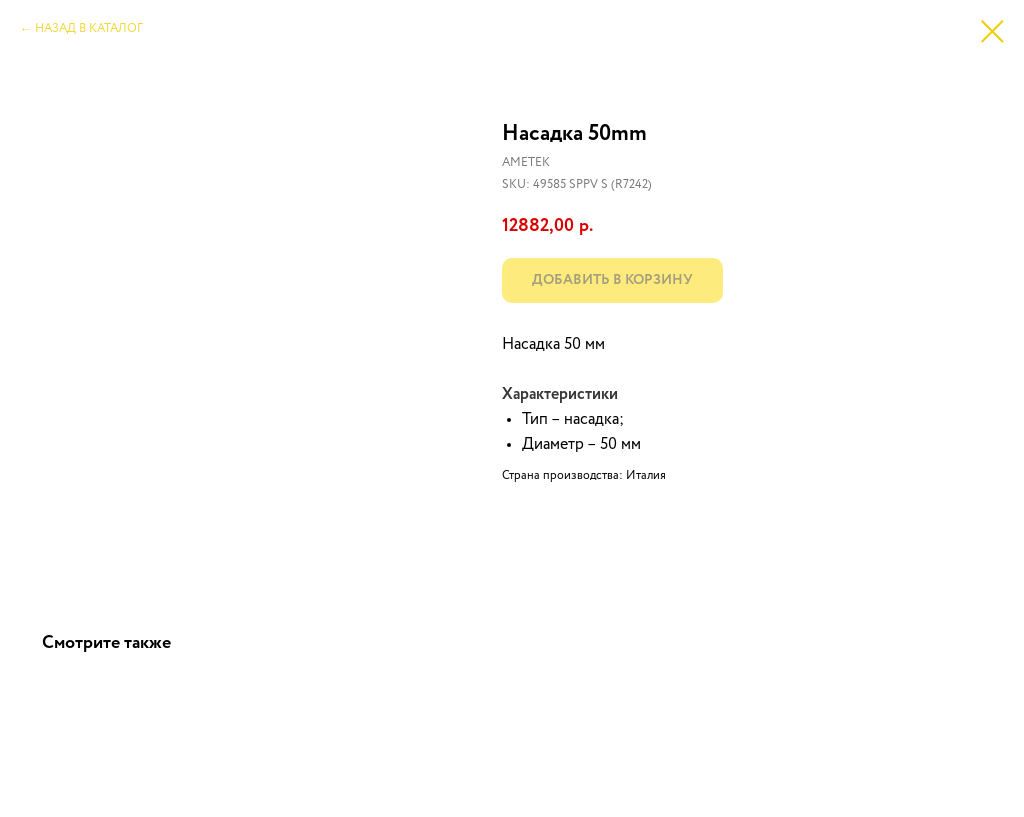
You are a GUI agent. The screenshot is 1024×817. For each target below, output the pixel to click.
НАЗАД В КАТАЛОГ (89, 29)
